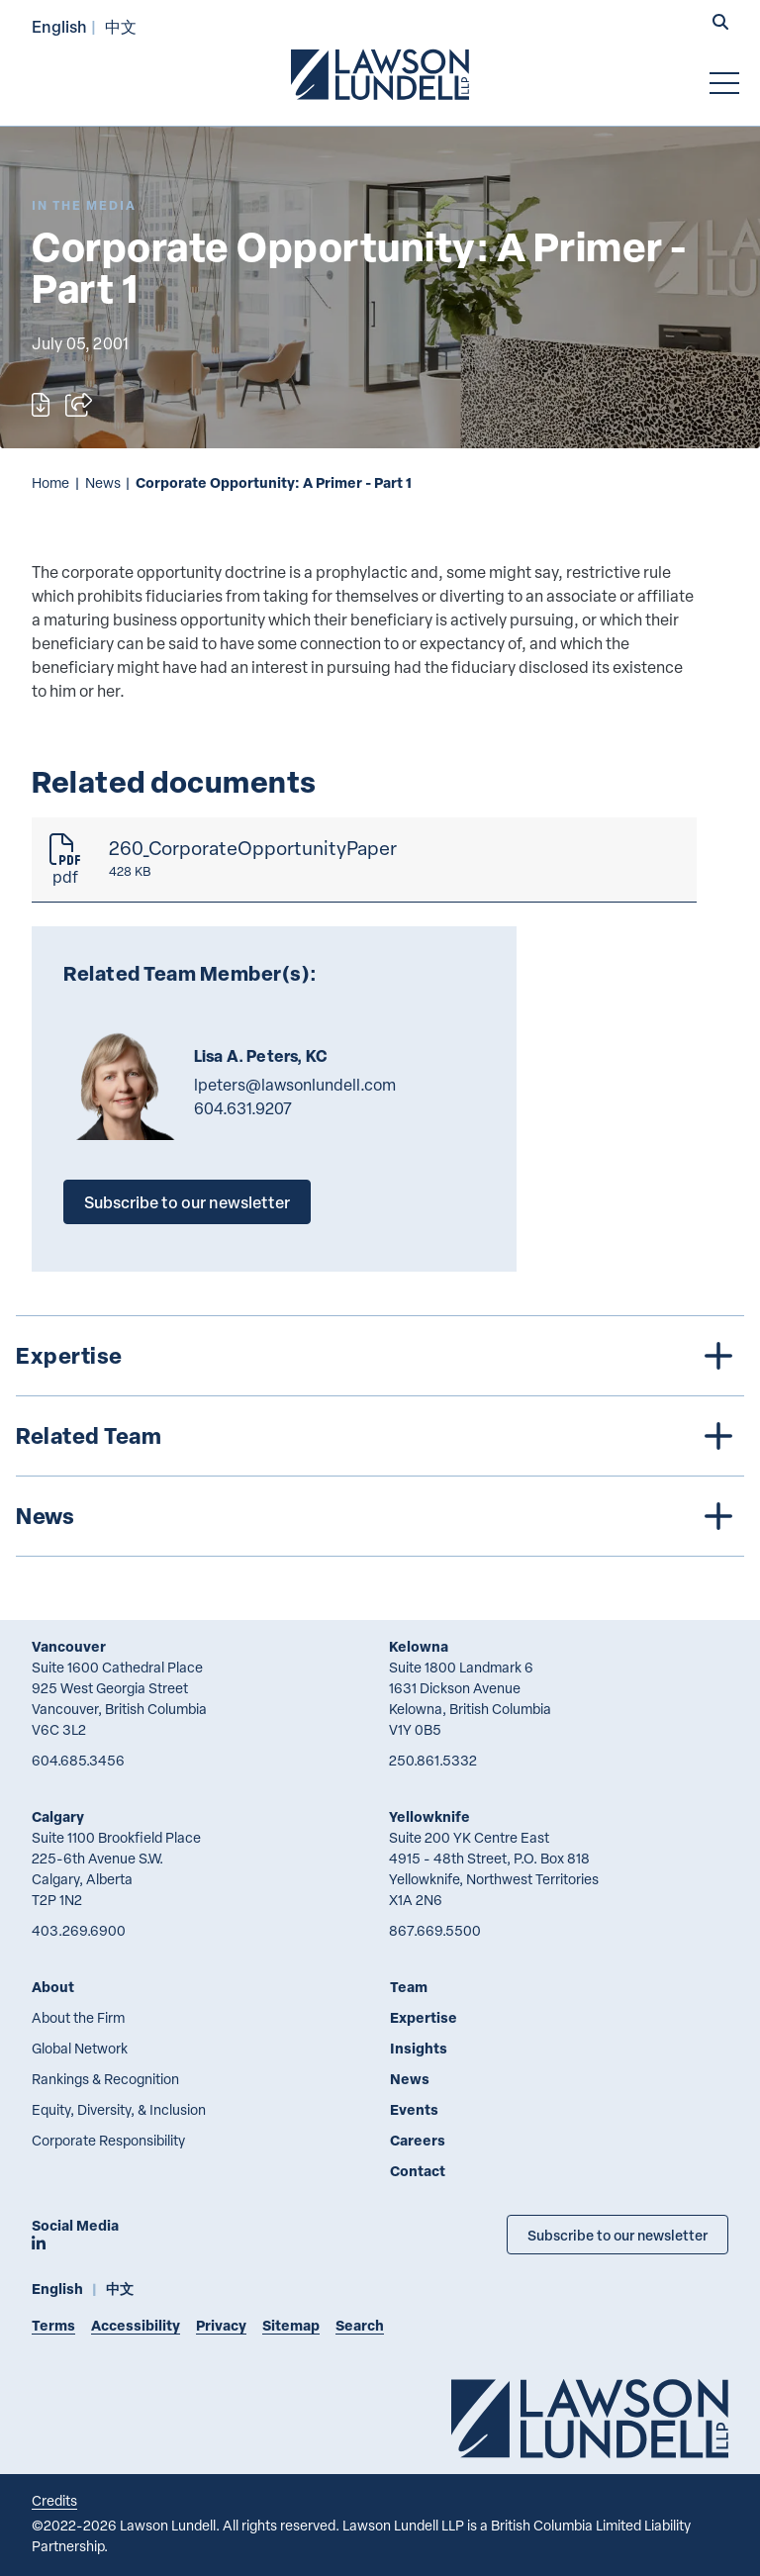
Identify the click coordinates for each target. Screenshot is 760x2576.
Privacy (221, 2325)
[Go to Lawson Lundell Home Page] (380, 74)
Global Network (80, 2048)
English (59, 26)
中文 (121, 26)
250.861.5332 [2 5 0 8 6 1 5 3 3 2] (433, 1760)
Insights (418, 2048)
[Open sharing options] (78, 405)
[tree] (380, 1436)
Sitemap (291, 2325)
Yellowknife (429, 1816)
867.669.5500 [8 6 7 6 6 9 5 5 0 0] (435, 1930)
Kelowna (418, 1646)
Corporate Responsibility (108, 2140)
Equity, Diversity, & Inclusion (119, 2109)
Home (50, 482)
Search (359, 2325)
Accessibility (135, 2325)
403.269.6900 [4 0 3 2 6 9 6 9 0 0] (79, 1930)
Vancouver (69, 1646)
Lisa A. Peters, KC (261, 1056)
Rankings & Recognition (105, 2078)
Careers (417, 2140)
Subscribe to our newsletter (187, 1202)
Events (414, 2109)
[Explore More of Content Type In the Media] (84, 205)
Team (409, 1986)
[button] (720, 24)
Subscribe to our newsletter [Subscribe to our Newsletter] (617, 2234)
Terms (53, 2325)
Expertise (423, 2017)
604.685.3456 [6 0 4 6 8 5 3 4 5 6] (78, 1760)
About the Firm (78, 2017)
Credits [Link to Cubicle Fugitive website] (54, 2500)
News (103, 482)
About (53, 1986)
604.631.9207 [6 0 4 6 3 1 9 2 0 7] (243, 1108)
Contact (417, 2170)
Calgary (58, 1816)
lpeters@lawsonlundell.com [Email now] (295, 1085)
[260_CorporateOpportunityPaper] (364, 860)
